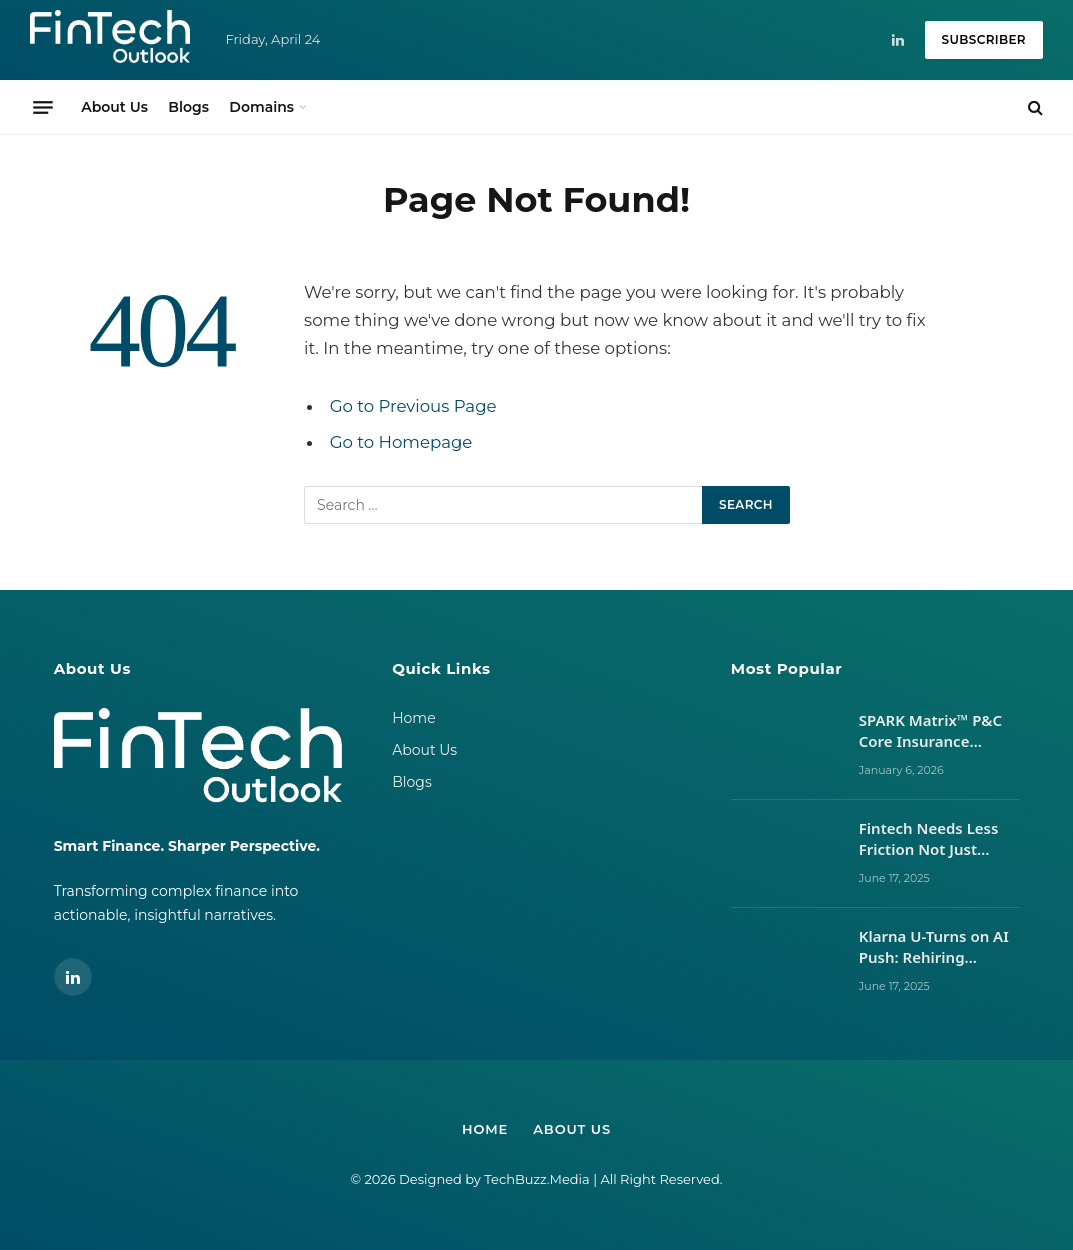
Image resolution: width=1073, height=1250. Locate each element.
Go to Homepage (401, 442)
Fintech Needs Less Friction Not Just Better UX (929, 839)
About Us (114, 107)
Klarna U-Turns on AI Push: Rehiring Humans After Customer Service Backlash (934, 947)
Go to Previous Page (413, 406)
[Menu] (43, 107)
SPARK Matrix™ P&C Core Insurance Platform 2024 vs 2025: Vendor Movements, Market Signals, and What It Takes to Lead (932, 731)
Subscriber (984, 39)
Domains (261, 107)
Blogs (188, 107)
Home (413, 718)
